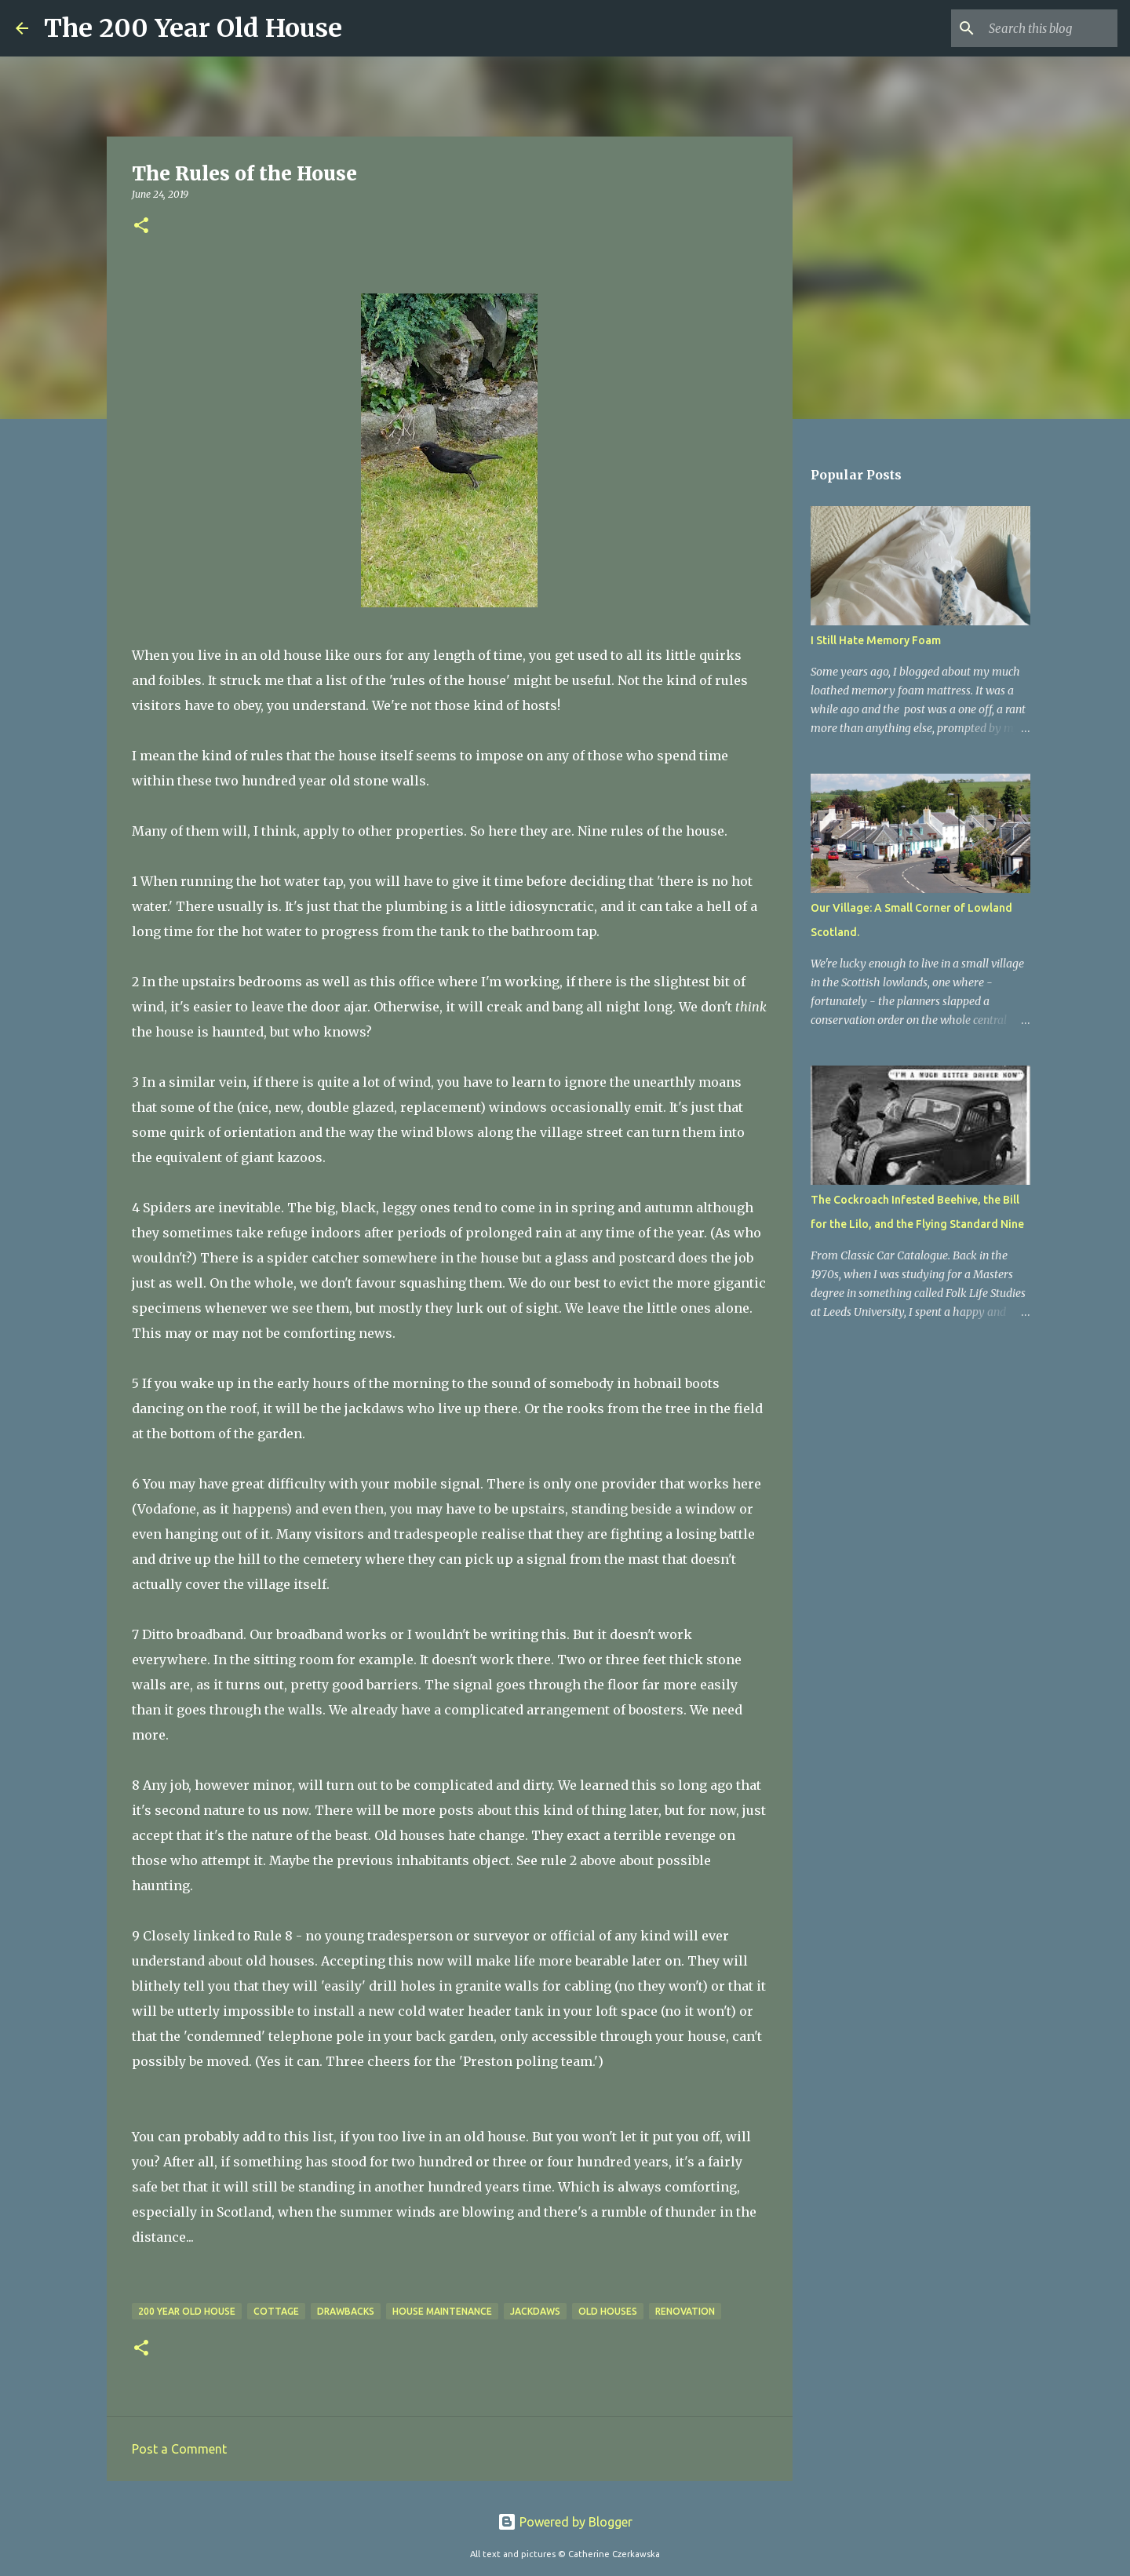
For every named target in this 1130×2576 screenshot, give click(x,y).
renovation (685, 2311)
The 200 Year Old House (193, 28)
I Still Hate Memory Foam (876, 640)
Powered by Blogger (565, 2522)
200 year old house (186, 2311)
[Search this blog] (1035, 28)
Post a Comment (179, 2449)
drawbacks (345, 2311)
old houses (607, 2311)
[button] (141, 226)
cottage (276, 2311)
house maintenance (442, 2311)
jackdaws (535, 2311)
